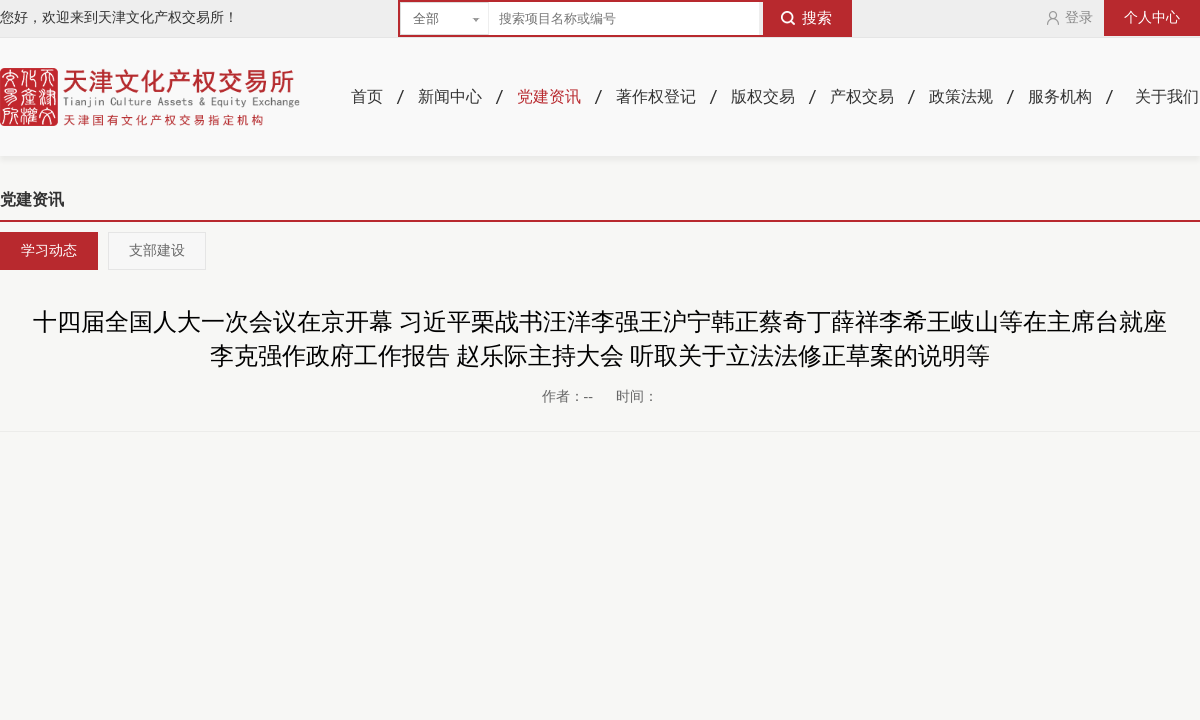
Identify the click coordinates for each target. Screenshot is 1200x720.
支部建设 (157, 250)
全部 (426, 18)
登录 (1069, 18)
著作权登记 (656, 96)
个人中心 (1152, 17)
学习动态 (49, 250)
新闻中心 (450, 96)
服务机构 (1060, 96)
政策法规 (961, 96)
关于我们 (1167, 96)
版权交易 (763, 96)
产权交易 (862, 96)
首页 (367, 96)
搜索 (806, 18)
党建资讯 (549, 96)
